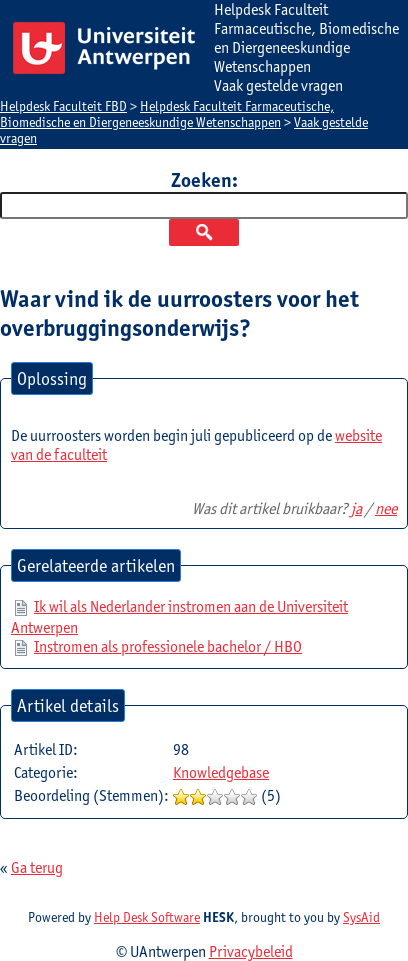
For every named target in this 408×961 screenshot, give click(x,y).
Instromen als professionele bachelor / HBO (168, 646)
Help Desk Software (147, 917)
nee (386, 508)
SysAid (361, 917)
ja (356, 508)
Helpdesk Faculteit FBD (63, 106)
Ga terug (37, 867)
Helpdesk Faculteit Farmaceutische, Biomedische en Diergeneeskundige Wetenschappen (167, 114)
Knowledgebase (221, 772)
